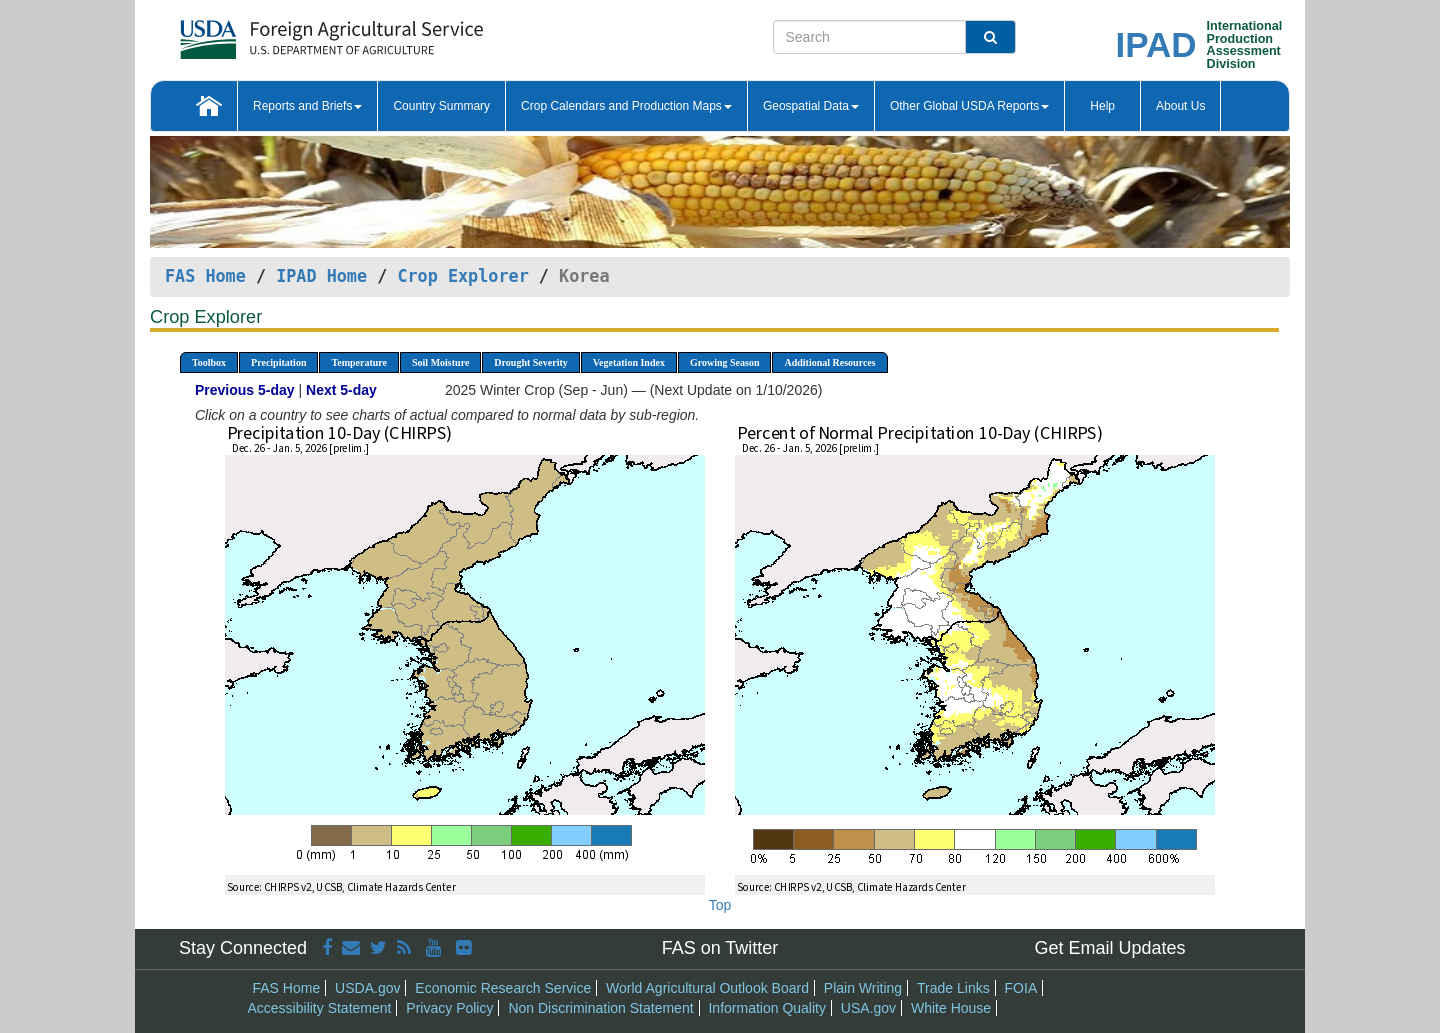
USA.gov (868, 1008)
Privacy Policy (449, 1008)
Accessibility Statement (320, 1008)
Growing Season (725, 362)
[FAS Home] (281, 32)
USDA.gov (367, 988)
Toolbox (209, 362)
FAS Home (205, 276)
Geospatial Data (811, 106)
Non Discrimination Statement (600, 1008)
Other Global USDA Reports (969, 106)
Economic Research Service (503, 988)
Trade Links (953, 988)
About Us (1180, 106)
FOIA (1021, 988)
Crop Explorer (462, 276)
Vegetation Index (629, 362)
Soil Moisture (440, 362)
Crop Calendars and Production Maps (626, 106)
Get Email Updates (1109, 948)
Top (720, 905)
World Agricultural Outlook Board (707, 988)
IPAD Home (321, 276)
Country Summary (441, 106)
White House (951, 1008)
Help (1102, 106)
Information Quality (767, 1008)
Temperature (359, 362)
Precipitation (278, 362)
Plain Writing (863, 988)
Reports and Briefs (307, 106)
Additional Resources (829, 362)
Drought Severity (530, 362)
